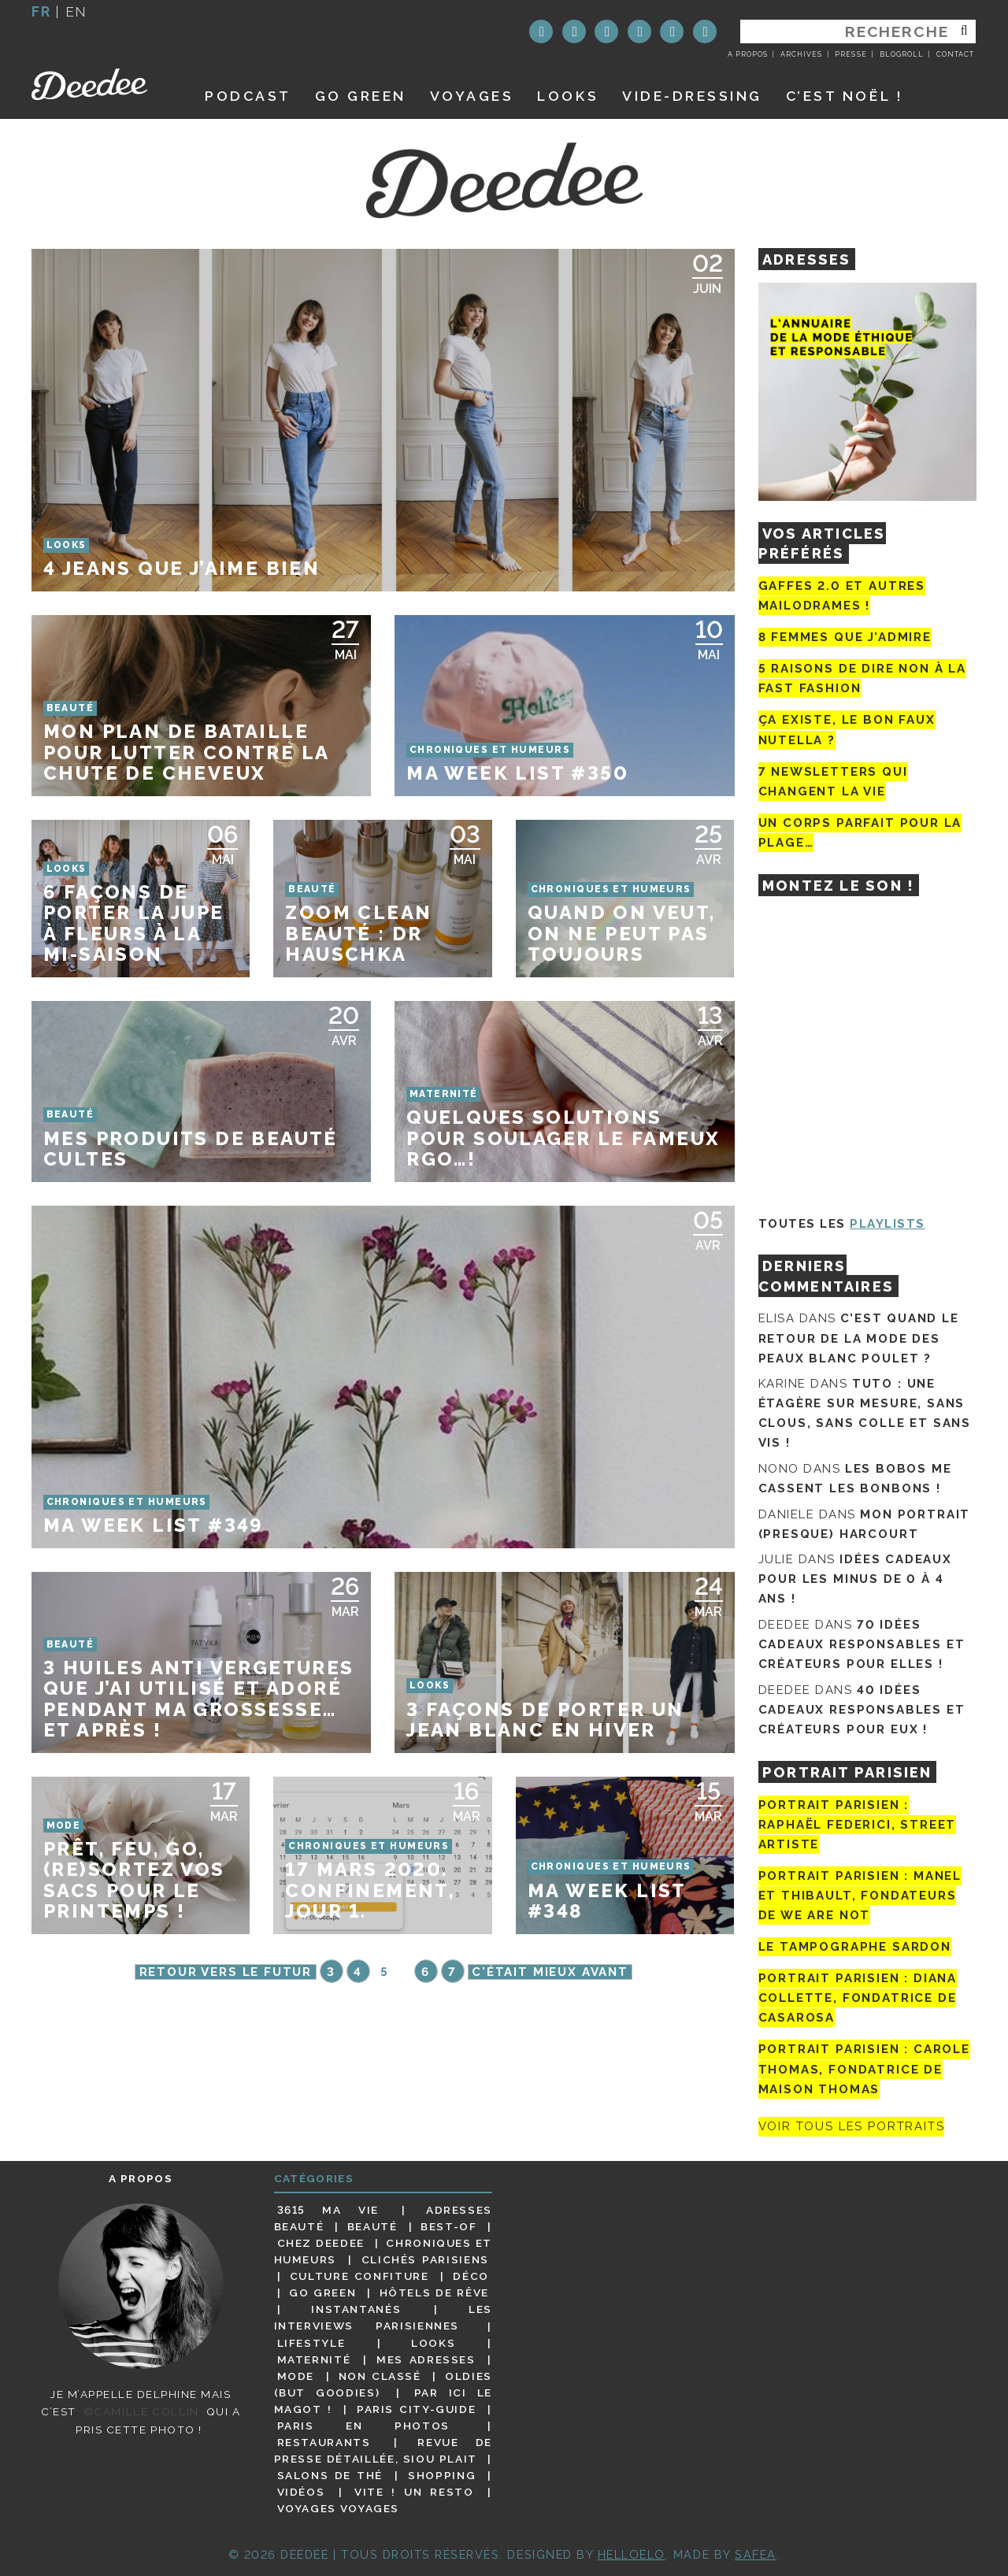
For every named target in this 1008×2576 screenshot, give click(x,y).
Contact (955, 54)
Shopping (442, 2475)
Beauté (372, 2226)
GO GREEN (360, 95)
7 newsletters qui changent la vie (833, 782)
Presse (850, 54)
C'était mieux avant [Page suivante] (550, 1972)
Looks (567, 95)
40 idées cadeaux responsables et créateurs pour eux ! (861, 1709)
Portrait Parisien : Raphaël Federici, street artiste (857, 1824)
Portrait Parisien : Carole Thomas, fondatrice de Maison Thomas (864, 2069)
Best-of (448, 2226)
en (76, 11)
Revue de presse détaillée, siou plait (383, 2450)
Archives (801, 54)
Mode (296, 2376)
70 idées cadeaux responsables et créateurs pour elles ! (861, 1644)
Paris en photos (363, 2425)
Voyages (472, 95)
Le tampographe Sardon (854, 1947)
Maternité (314, 2359)
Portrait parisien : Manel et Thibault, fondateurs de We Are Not (860, 1895)
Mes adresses (426, 2359)
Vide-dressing (692, 95)
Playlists (887, 1224)
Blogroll (902, 54)
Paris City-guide (416, 2409)
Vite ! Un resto (414, 2491)
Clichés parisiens (425, 2259)
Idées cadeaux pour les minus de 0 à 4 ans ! (855, 1579)
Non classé (380, 2376)
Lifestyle (311, 2343)
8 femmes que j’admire (845, 637)
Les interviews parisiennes (383, 2317)
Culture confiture (359, 2276)
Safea (755, 2554)
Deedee (100, 84)
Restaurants (324, 2442)
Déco (471, 2276)
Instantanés (356, 2309)
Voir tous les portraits (851, 2127)
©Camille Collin (141, 2411)
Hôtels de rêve (434, 2292)
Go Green (322, 2292)
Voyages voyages (338, 2508)
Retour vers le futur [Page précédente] (225, 1972)
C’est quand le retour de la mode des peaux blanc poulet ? (858, 1338)
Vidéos (301, 2491)
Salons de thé (330, 2475)
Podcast (248, 95)
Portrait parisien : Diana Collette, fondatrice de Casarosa (858, 1998)
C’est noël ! (844, 95)
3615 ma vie (328, 2209)
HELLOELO (631, 2554)
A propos (748, 54)
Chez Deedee (321, 2243)
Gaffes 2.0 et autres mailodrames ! (841, 596)
